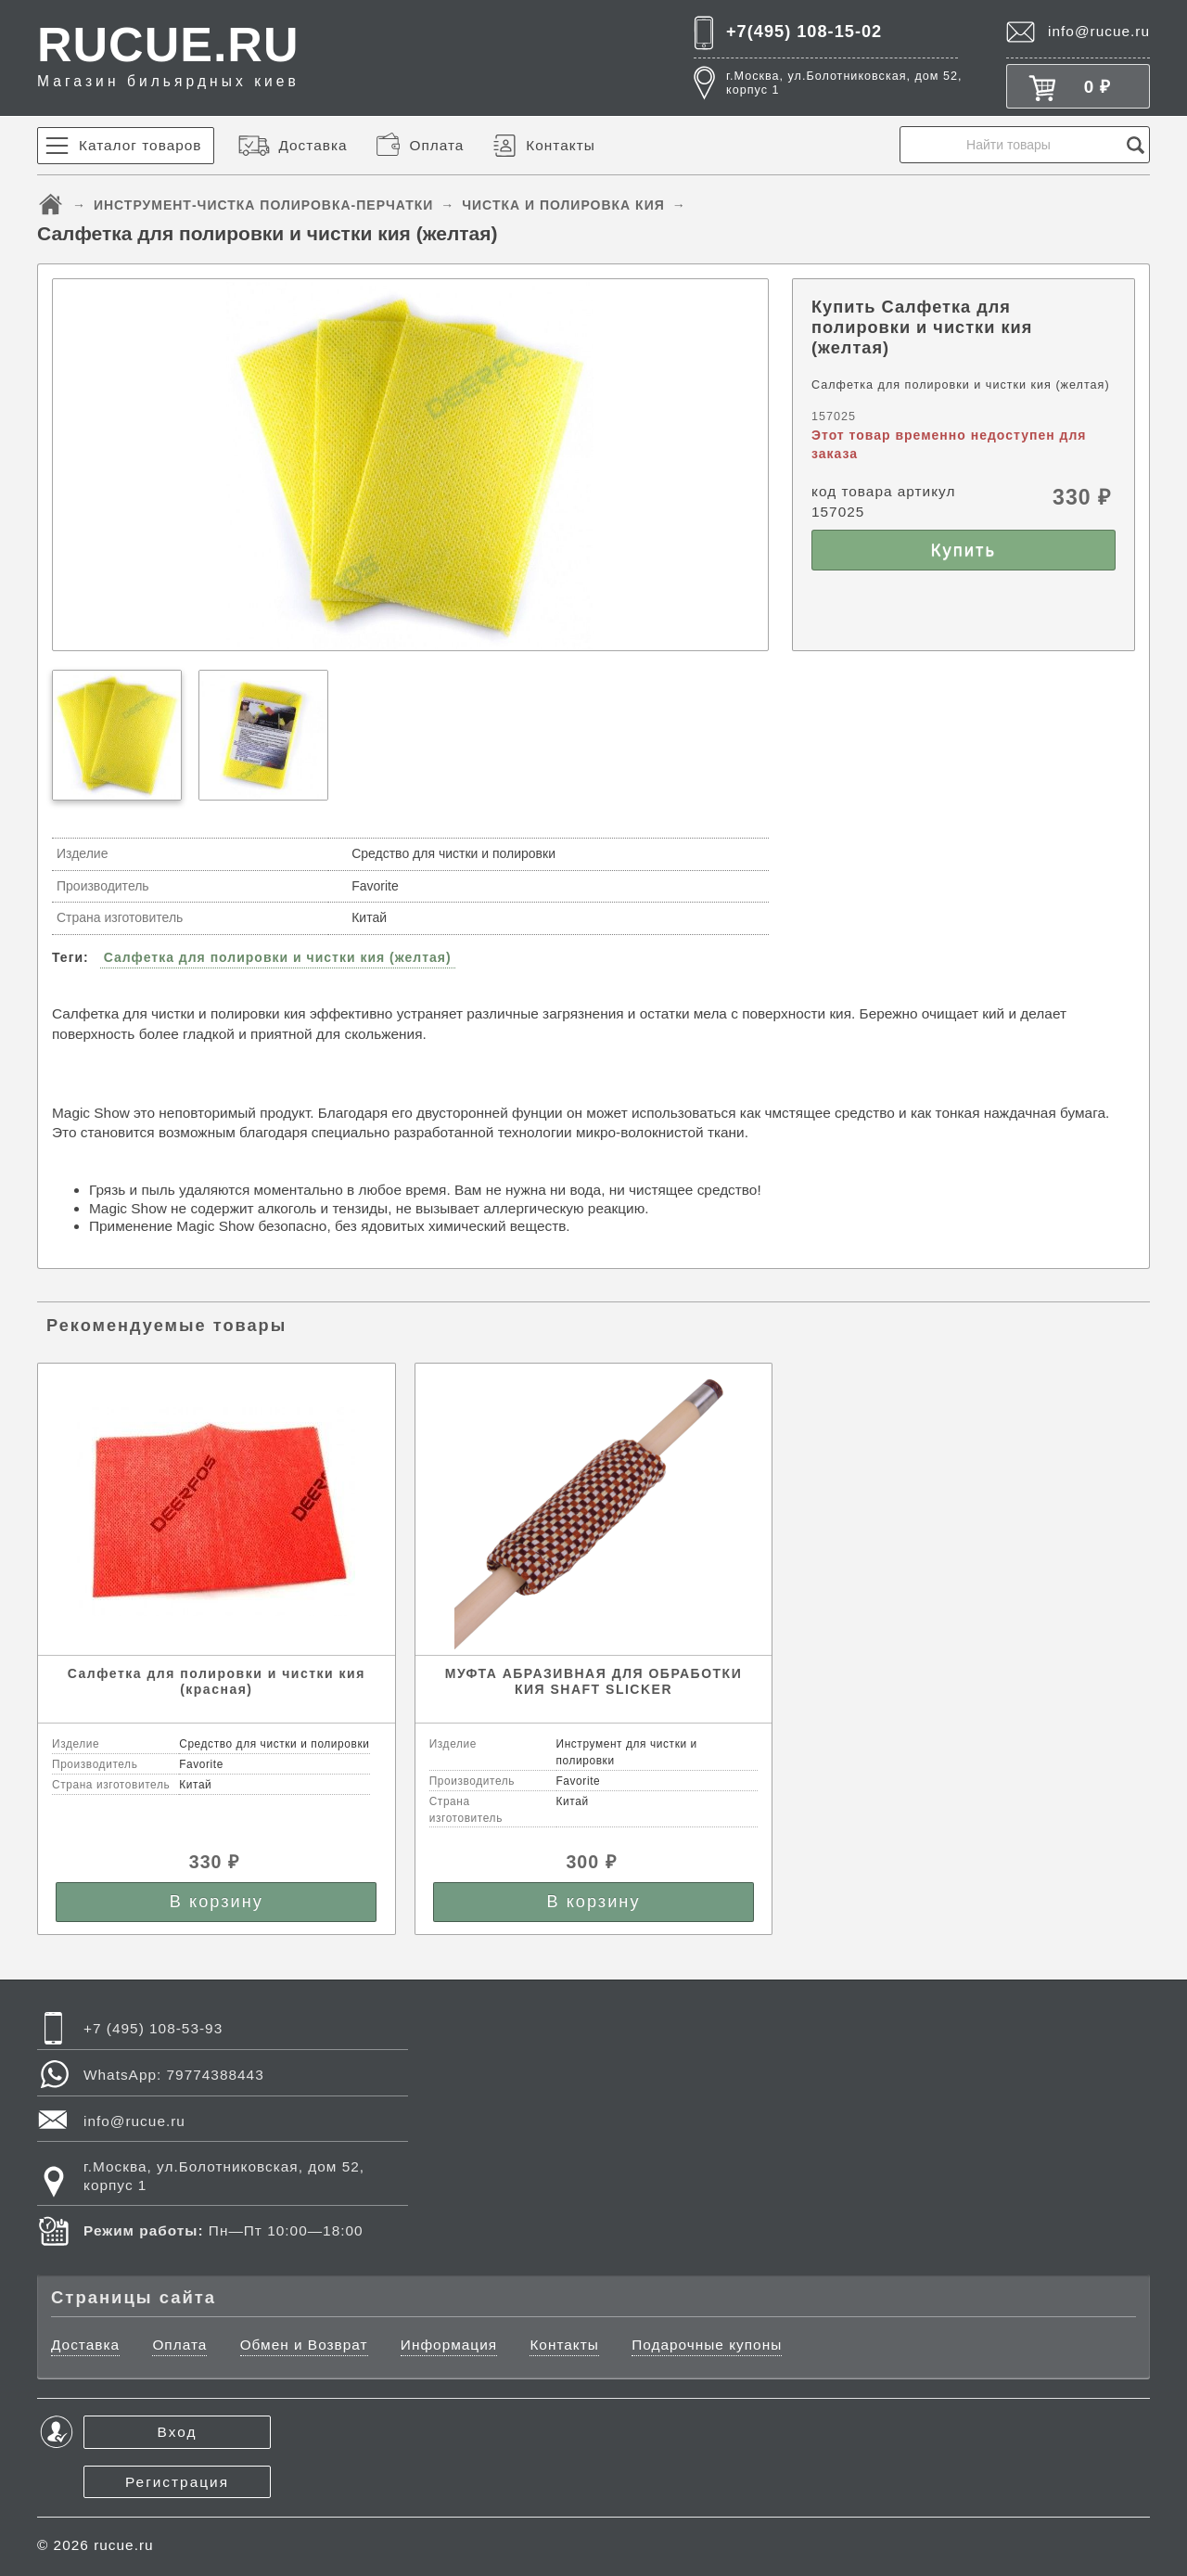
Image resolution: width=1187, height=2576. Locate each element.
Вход (178, 2432)
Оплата (436, 145)
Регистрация (177, 2482)
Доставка (312, 145)
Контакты (560, 145)
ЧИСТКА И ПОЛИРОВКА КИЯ (563, 205)
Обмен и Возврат (304, 2344)
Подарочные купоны (707, 2344)
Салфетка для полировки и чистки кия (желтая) (278, 957)
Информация (449, 2344)
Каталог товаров (140, 145)
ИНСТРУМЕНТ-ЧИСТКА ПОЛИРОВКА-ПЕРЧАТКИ (264, 205)
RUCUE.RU (168, 54)
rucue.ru (123, 2545)
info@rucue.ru (1099, 31)
